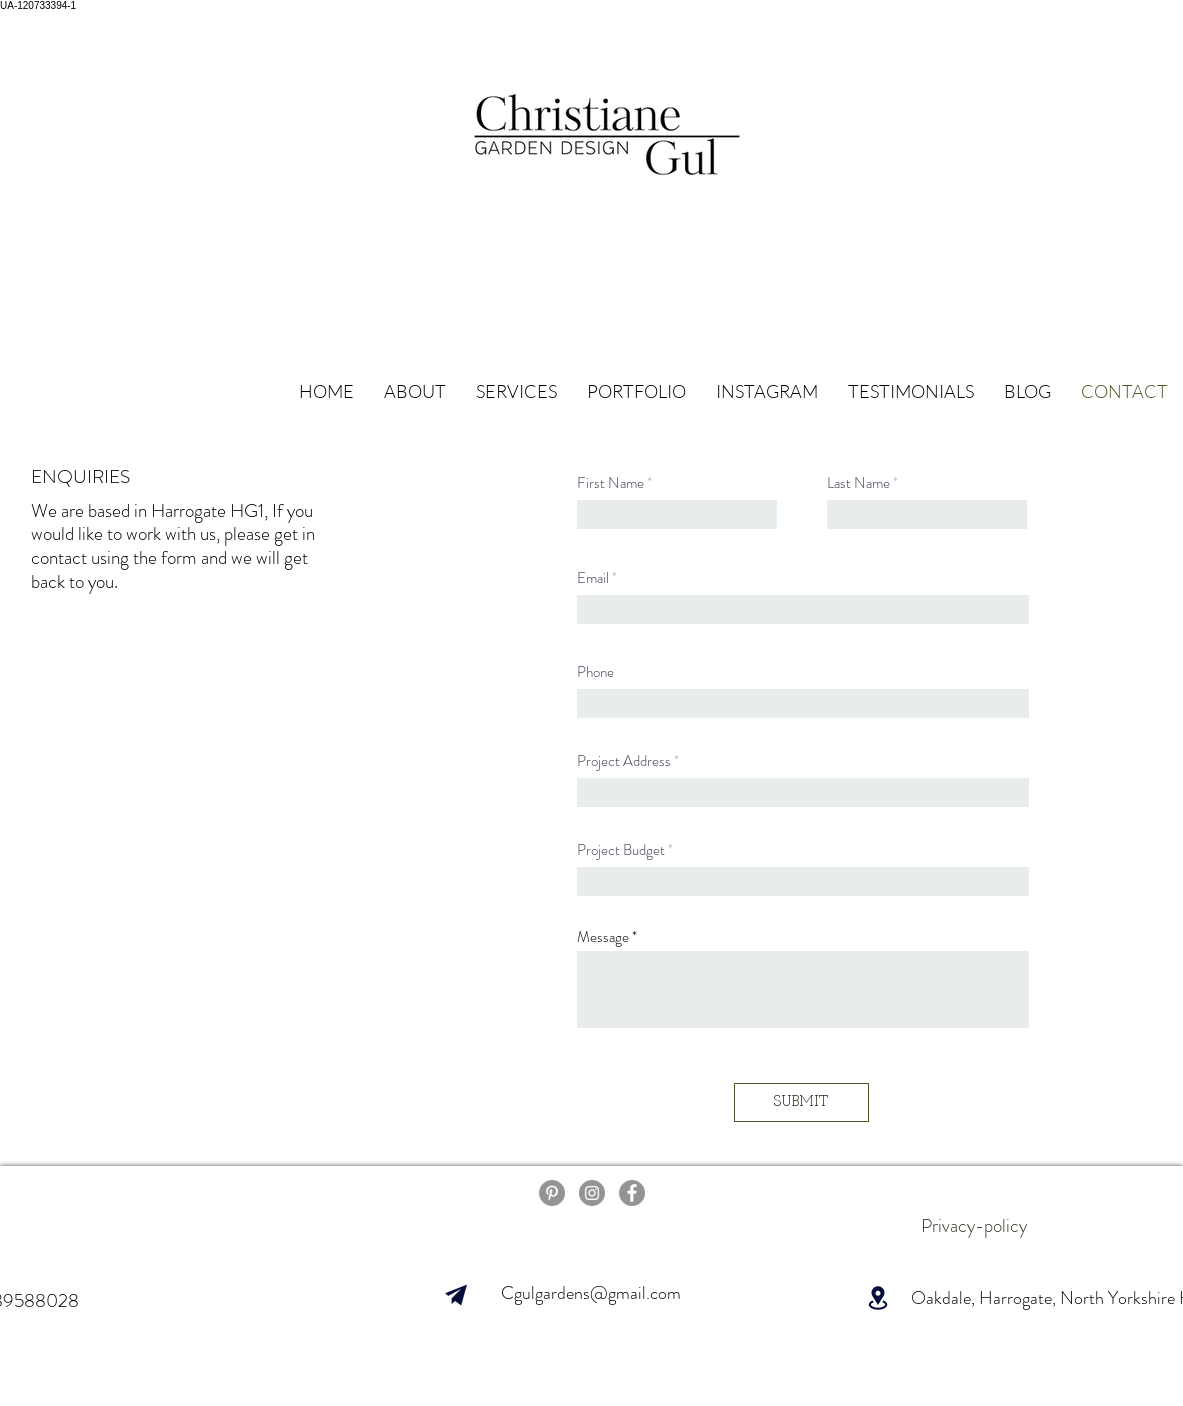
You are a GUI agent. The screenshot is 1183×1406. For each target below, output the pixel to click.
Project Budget (621, 850)
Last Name (858, 483)
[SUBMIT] (801, 1102)
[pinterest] (552, 1193)
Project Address (624, 761)
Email (593, 578)
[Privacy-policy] (974, 1226)
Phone (595, 672)
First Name (610, 483)
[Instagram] (592, 1193)
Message (603, 937)
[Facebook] (632, 1193)
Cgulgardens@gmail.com (591, 1293)
